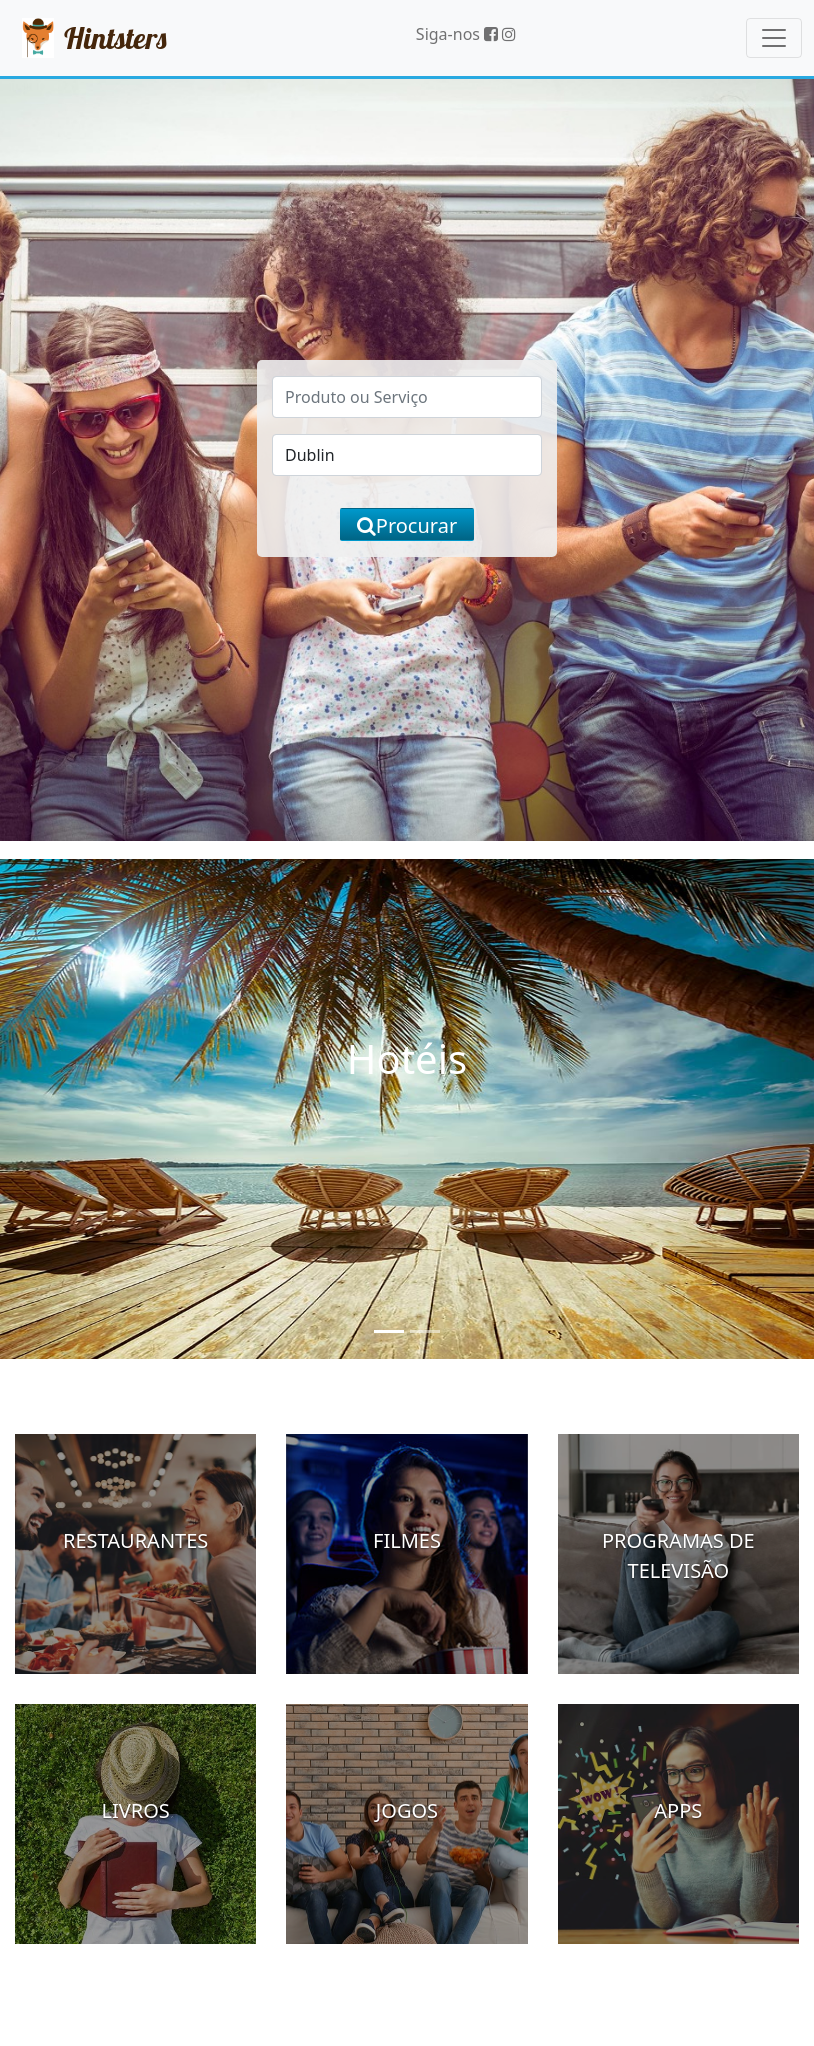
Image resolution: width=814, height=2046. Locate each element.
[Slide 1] (389, 1331)
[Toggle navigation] (774, 38)
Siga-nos (457, 34)
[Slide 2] (425, 1331)
